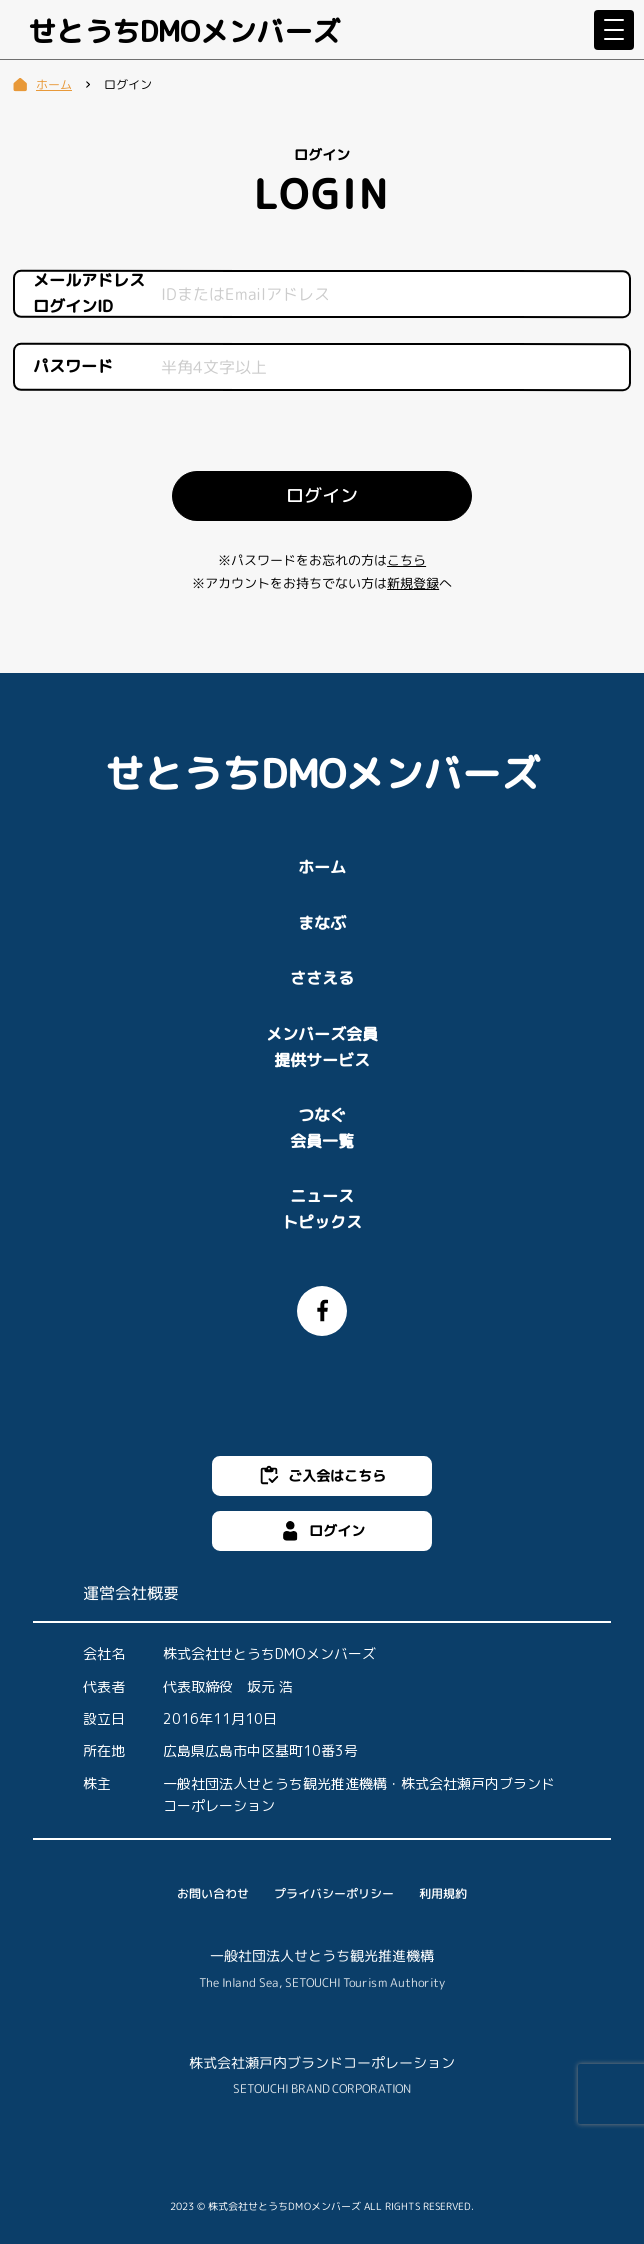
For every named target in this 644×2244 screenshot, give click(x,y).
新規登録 (413, 584)
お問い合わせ (213, 1893)
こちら (406, 560)
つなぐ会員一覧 (322, 1128)
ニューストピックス (322, 1209)
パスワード (73, 366)
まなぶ (322, 923)
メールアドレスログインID (89, 292)
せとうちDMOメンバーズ (184, 31)
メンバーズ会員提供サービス (322, 1047)
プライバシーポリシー (334, 1893)
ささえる (322, 978)
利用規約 (443, 1893)
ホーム (322, 867)
